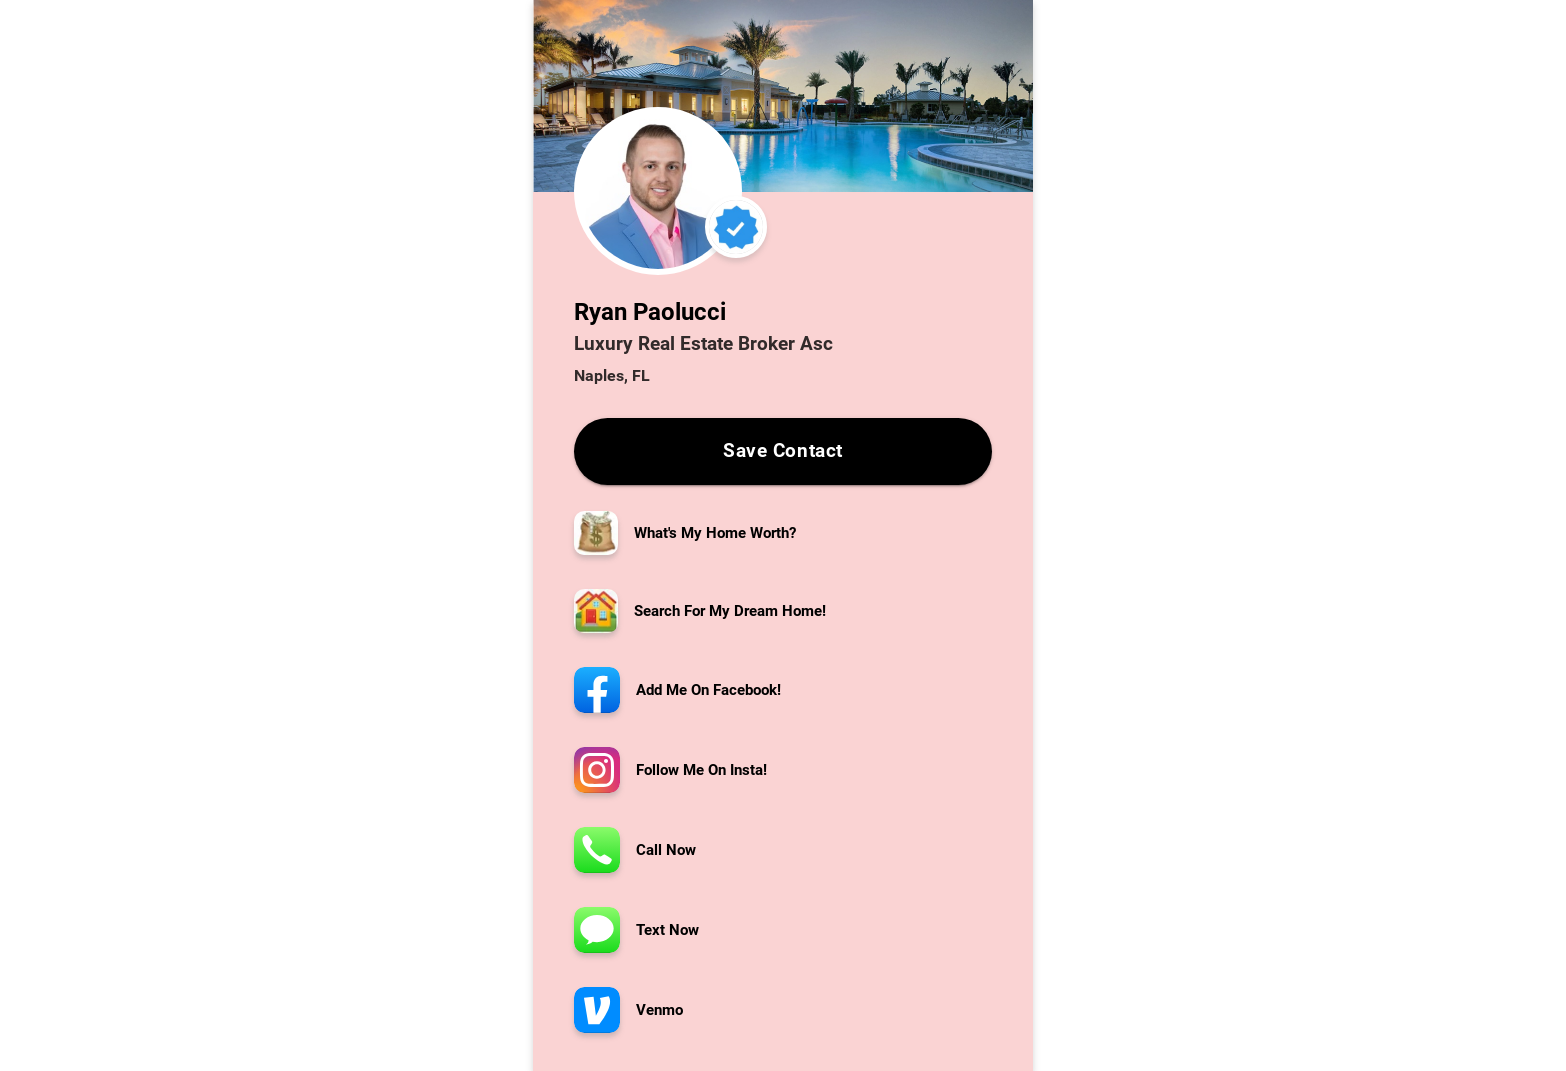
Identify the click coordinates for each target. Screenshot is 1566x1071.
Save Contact (783, 451)
